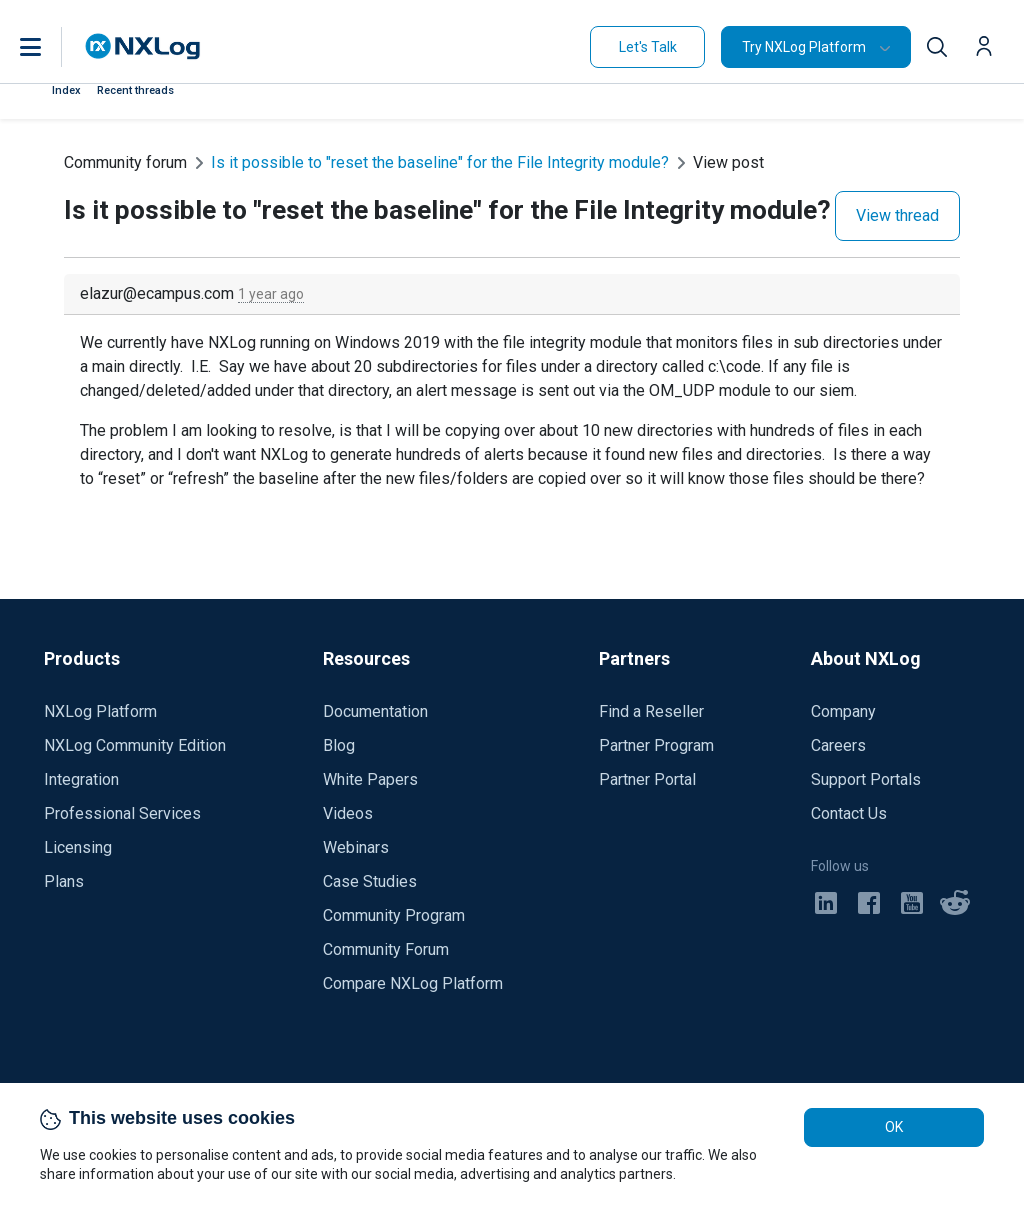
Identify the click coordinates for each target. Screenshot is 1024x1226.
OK (894, 1127)
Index (66, 90)
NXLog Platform (100, 711)
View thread (897, 215)
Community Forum (386, 949)
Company (843, 711)
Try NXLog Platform (804, 47)
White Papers (370, 779)
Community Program (394, 915)
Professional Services (122, 813)
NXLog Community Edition (135, 745)
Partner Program (656, 745)
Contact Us (849, 813)
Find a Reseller (651, 711)
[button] (51, 47)
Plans (64, 881)
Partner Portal (647, 779)
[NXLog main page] (143, 46)
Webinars (356, 847)
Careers (838, 745)
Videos (348, 813)
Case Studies (370, 881)
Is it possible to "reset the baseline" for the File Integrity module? (440, 162)
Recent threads (135, 90)
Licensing (78, 847)
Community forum (125, 162)
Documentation (375, 711)
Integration (81, 779)
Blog (339, 745)
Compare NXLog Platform (413, 983)
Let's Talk (648, 47)
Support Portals (866, 779)
